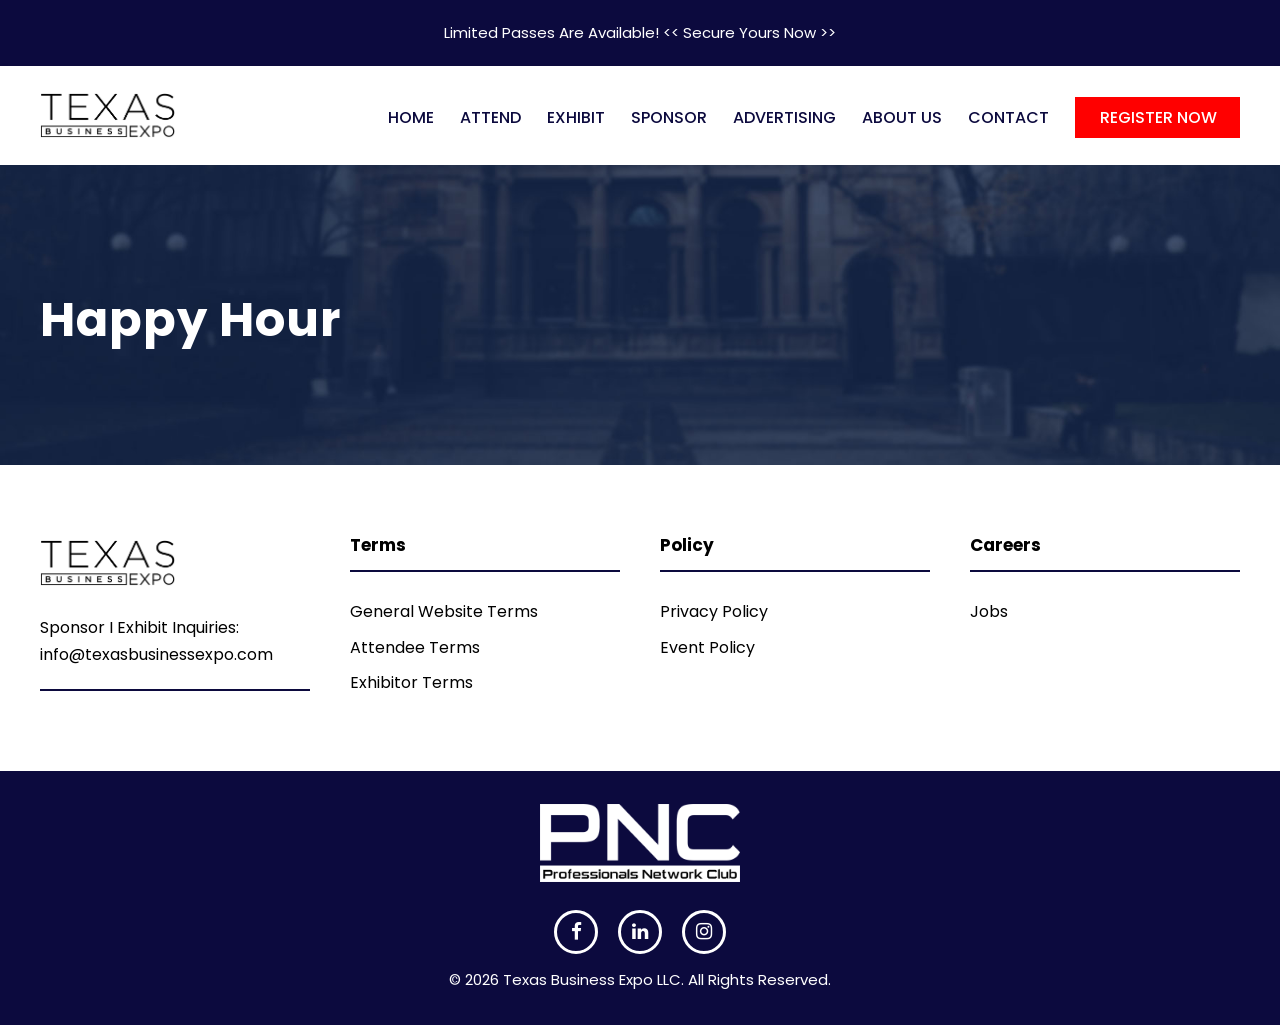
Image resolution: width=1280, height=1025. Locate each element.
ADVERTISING (784, 117)
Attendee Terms (415, 647)
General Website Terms (444, 611)
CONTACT (1008, 117)
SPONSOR (669, 117)
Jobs (989, 611)
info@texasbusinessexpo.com (156, 654)
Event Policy (707, 647)
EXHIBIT (576, 117)
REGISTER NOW (1158, 117)
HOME (411, 117)
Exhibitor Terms (411, 682)
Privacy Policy (714, 611)
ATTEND (490, 117)
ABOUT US (902, 117)
